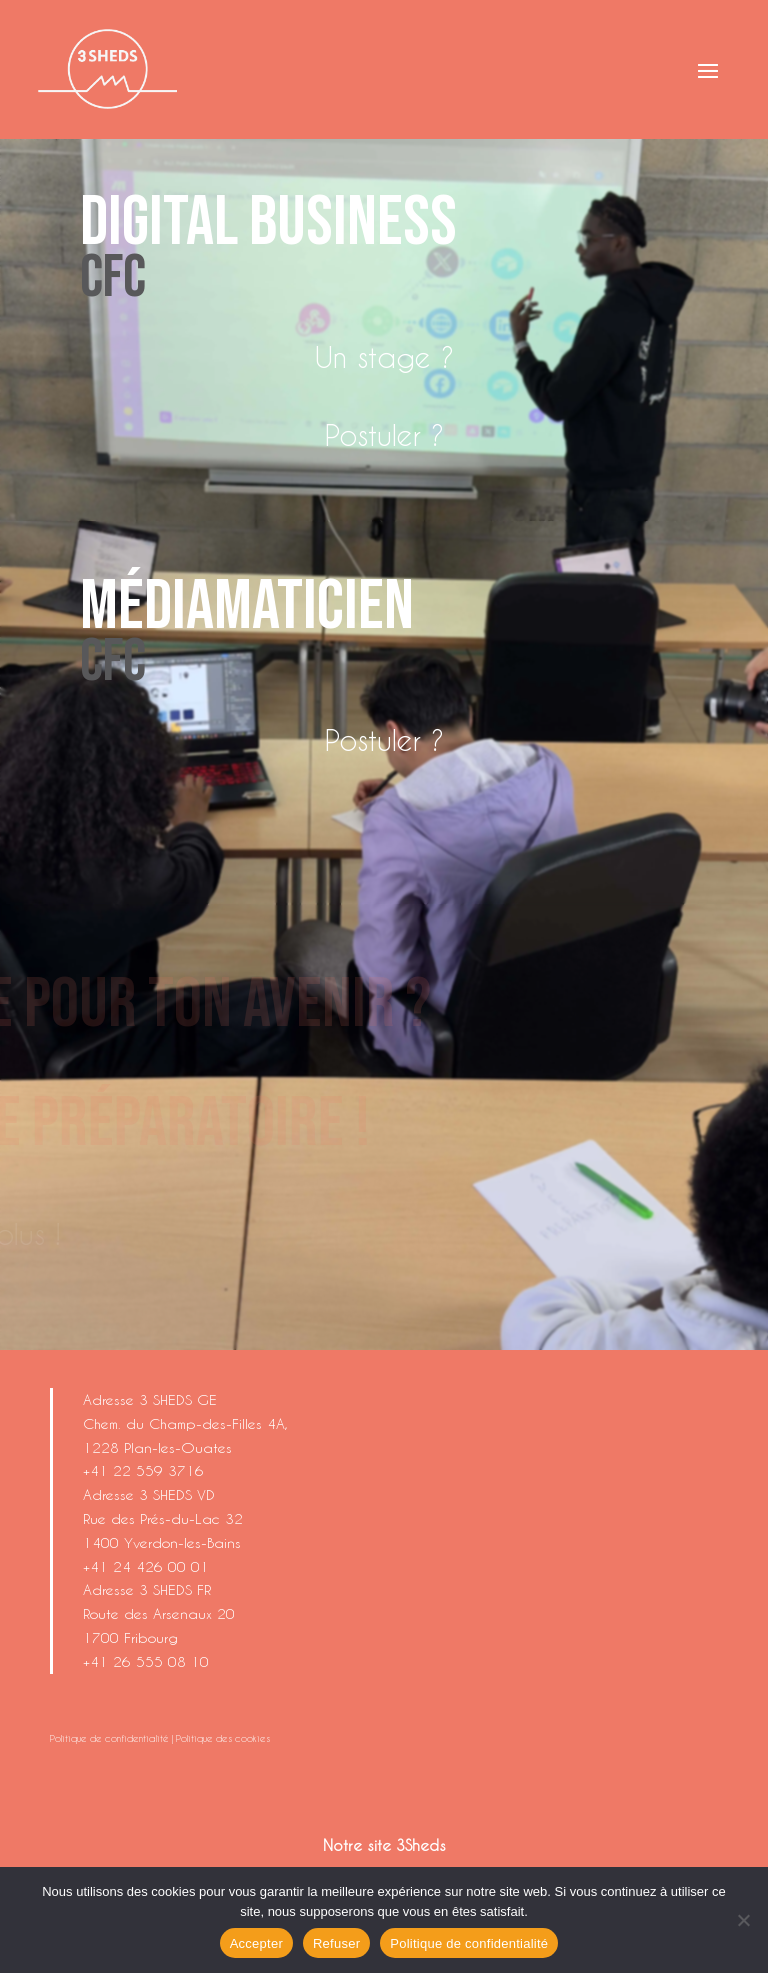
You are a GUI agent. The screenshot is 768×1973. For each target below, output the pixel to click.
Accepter (256, 1943)
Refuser (336, 1943)
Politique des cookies (223, 1738)
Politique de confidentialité (109, 1738)
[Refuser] (743, 1920)
